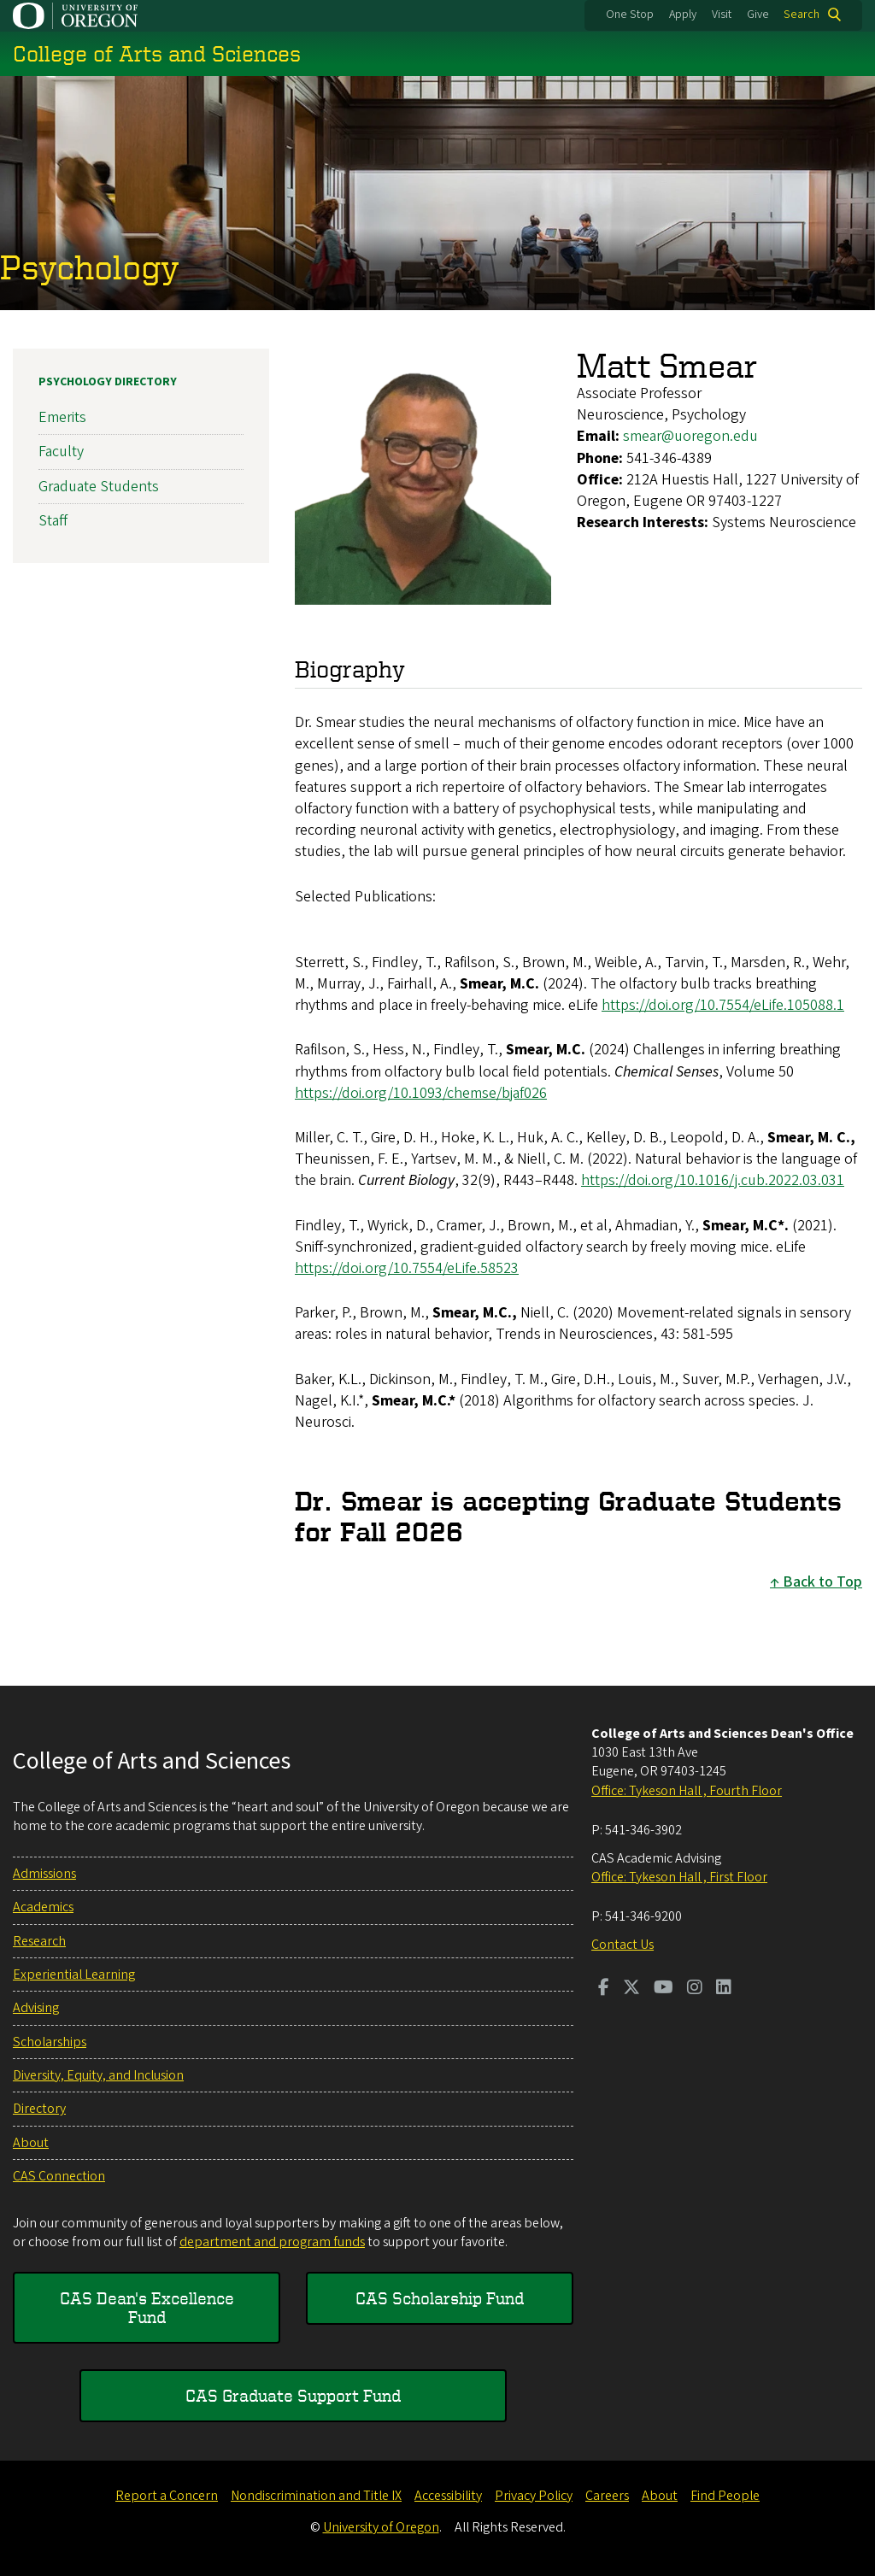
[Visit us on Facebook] (603, 1989)
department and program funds (272, 2242)
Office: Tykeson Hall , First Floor (679, 1877)
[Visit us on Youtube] (663, 1989)
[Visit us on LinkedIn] (723, 1989)
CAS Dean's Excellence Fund (147, 2307)
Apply (682, 14)
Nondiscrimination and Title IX (316, 2495)
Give (758, 14)
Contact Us (622, 1944)
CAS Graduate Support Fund (293, 2395)
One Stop (630, 14)
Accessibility (448, 2495)
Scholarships (49, 2042)
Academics (43, 1907)
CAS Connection (59, 2176)
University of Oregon (381, 2527)
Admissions (44, 1873)
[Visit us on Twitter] (631, 1989)
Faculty (61, 451)
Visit (721, 14)
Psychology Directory (107, 381)
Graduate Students (98, 485)
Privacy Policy (534, 2495)
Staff (53, 520)
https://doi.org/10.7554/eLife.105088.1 (723, 1005)
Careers (607, 2495)
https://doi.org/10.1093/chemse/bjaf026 (421, 1093)
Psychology (89, 266)
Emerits (62, 417)
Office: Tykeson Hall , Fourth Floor (686, 1790)
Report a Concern (166, 2495)
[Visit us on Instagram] (694, 1989)
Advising (36, 2007)
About (31, 2142)
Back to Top (822, 1581)
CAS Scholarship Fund (439, 2298)
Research (39, 1941)
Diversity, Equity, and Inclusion (98, 2075)
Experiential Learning (74, 1974)
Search (801, 14)
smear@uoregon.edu (690, 436)
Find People (725, 2495)
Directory (39, 2108)
